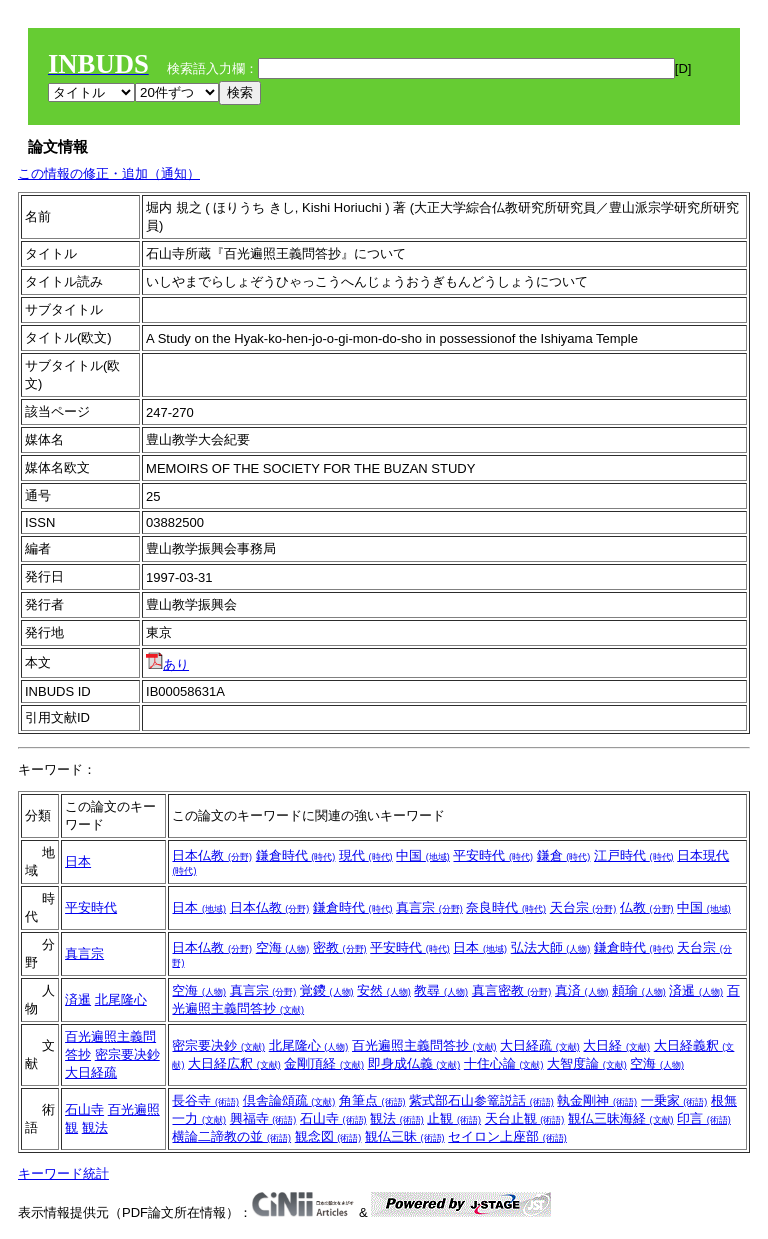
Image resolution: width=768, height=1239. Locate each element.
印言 (704, 1118)
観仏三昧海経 (621, 1118)
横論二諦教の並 (231, 1136)
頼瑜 (639, 990)
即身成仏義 (414, 1063)
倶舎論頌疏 (289, 1100)
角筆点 (372, 1100)
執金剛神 (597, 1100)
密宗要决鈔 (127, 1054)
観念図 (328, 1136)
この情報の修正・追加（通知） (109, 173)
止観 (454, 1118)
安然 (384, 990)
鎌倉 (564, 855)
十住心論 (504, 1063)
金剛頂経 (324, 1063)
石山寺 (84, 1109)
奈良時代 (506, 907)
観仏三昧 (405, 1136)
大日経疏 (91, 1072)
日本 (78, 861)
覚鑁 (327, 990)
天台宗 (583, 907)
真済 (582, 990)
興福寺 (263, 1118)
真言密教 (512, 990)
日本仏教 (212, 855)
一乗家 (674, 1100)
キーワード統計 (63, 1173)
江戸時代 (634, 855)
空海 (283, 947)
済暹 (78, 999)
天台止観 (525, 1118)
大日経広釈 (234, 1063)
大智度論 (587, 1063)
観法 (95, 1127)
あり (167, 664)
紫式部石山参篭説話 (481, 1100)
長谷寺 (205, 1100)
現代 (366, 855)
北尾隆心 (121, 999)
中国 (423, 855)
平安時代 (493, 855)
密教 (340, 947)
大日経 (616, 1045)
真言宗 (429, 907)
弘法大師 (551, 947)
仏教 (647, 907)
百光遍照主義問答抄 (424, 1045)
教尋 (441, 990)
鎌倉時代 (296, 855)
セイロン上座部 (507, 1136)
